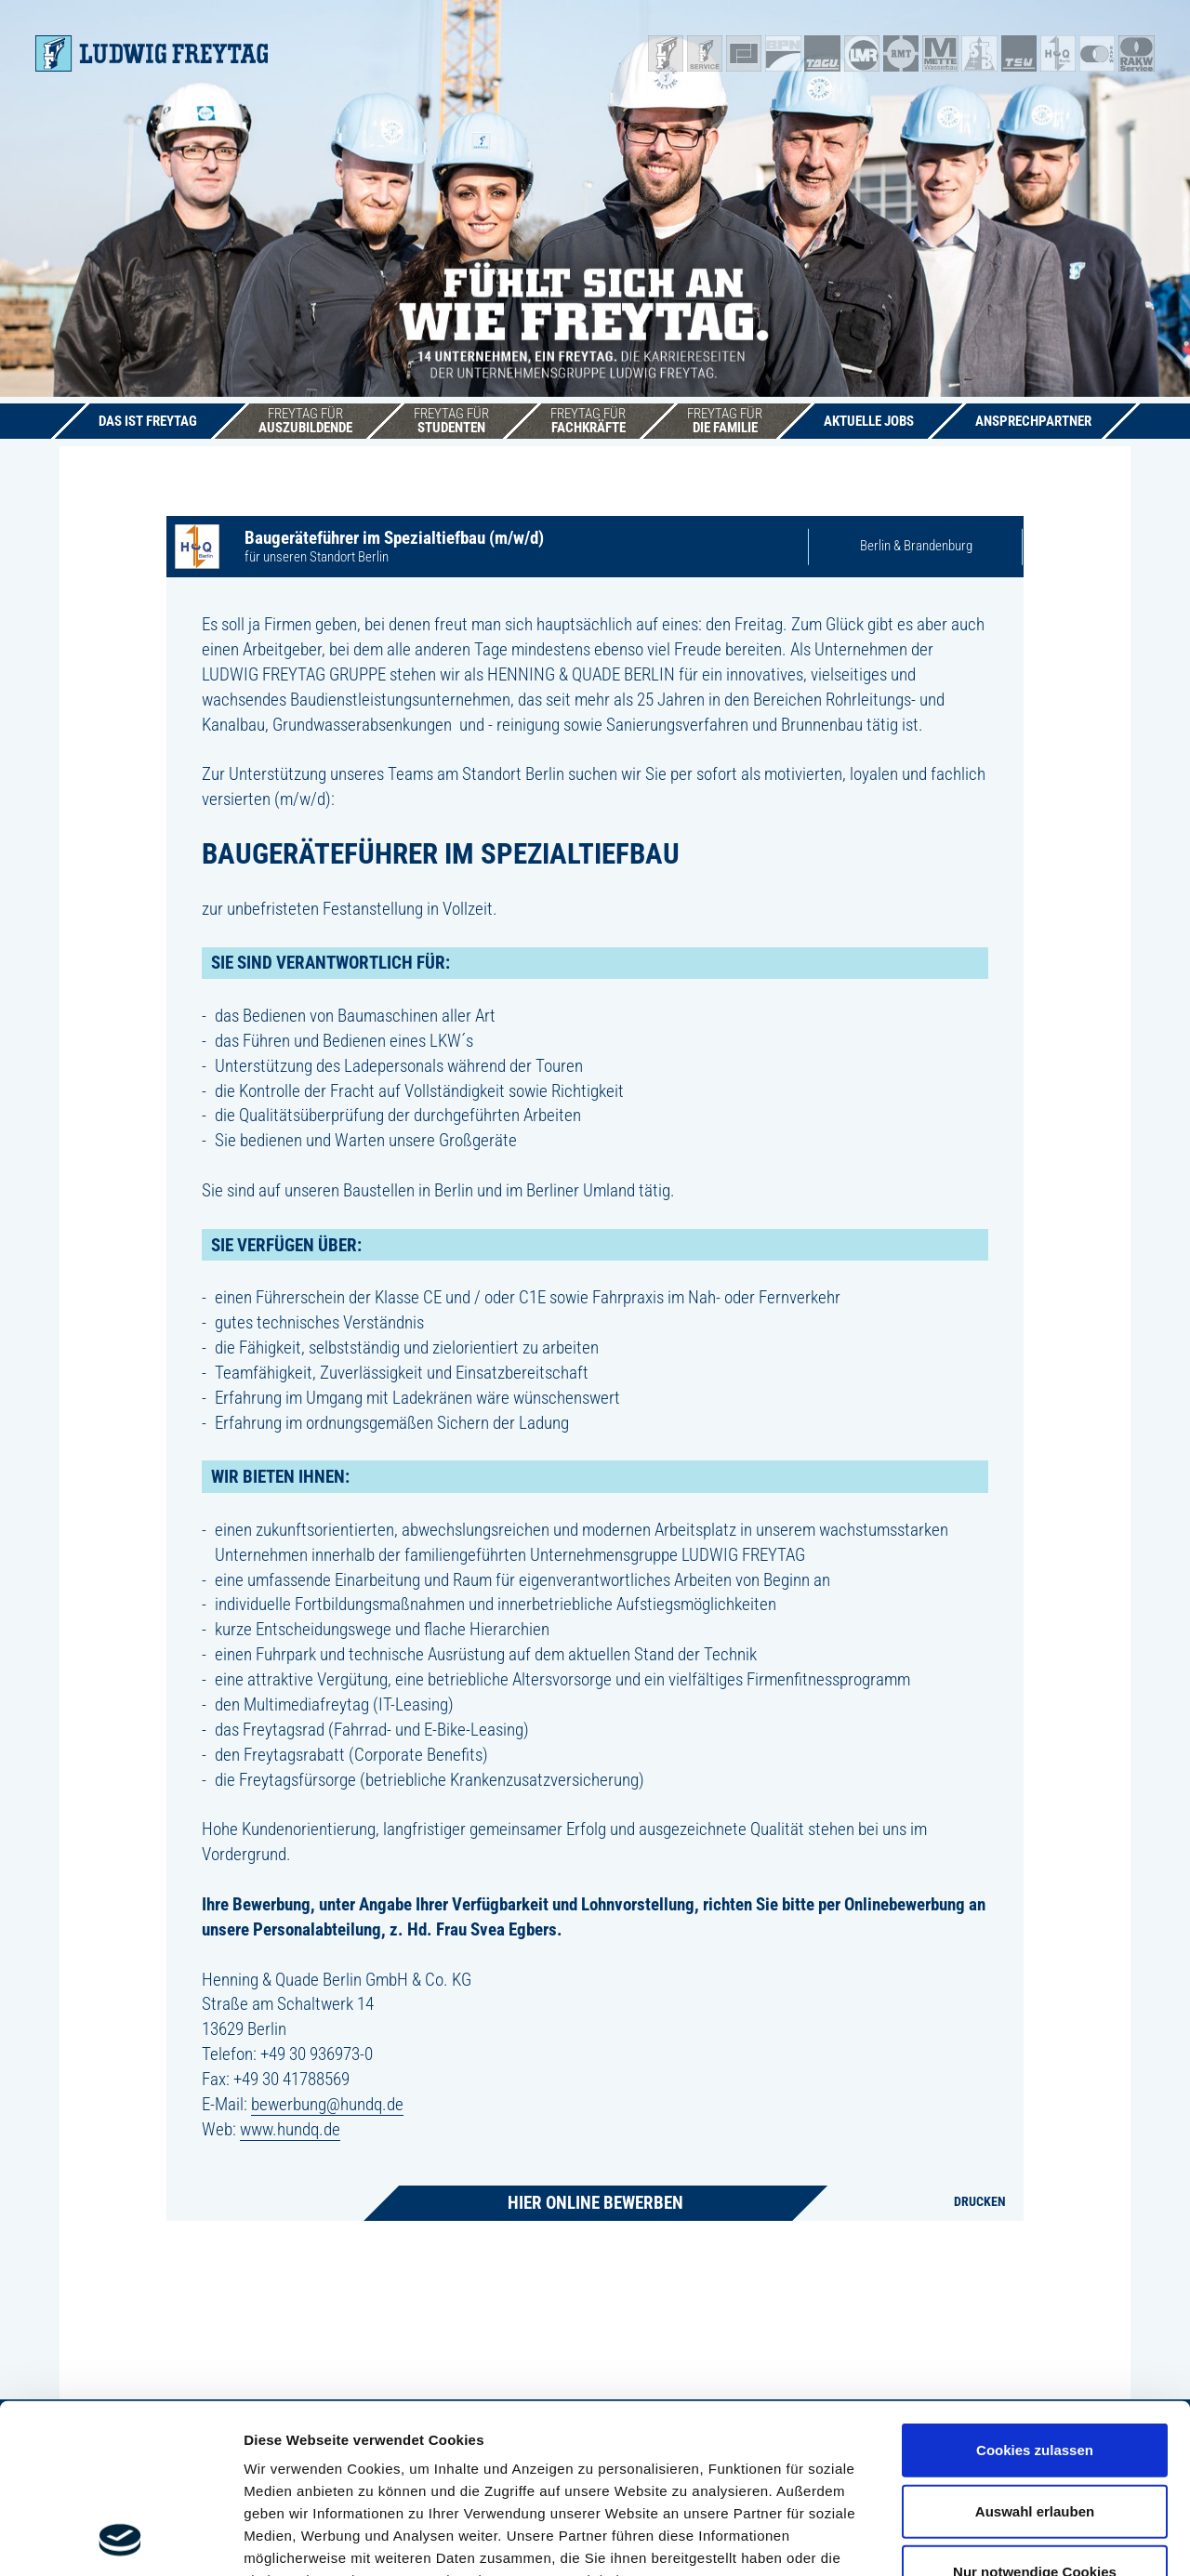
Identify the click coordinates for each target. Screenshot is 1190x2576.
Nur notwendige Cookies (1035, 2414)
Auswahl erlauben (1034, 2352)
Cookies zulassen (1034, 2292)
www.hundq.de (290, 2129)
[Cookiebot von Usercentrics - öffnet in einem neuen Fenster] (120, 2540)
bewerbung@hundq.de (327, 2104)
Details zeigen (989, 2539)
